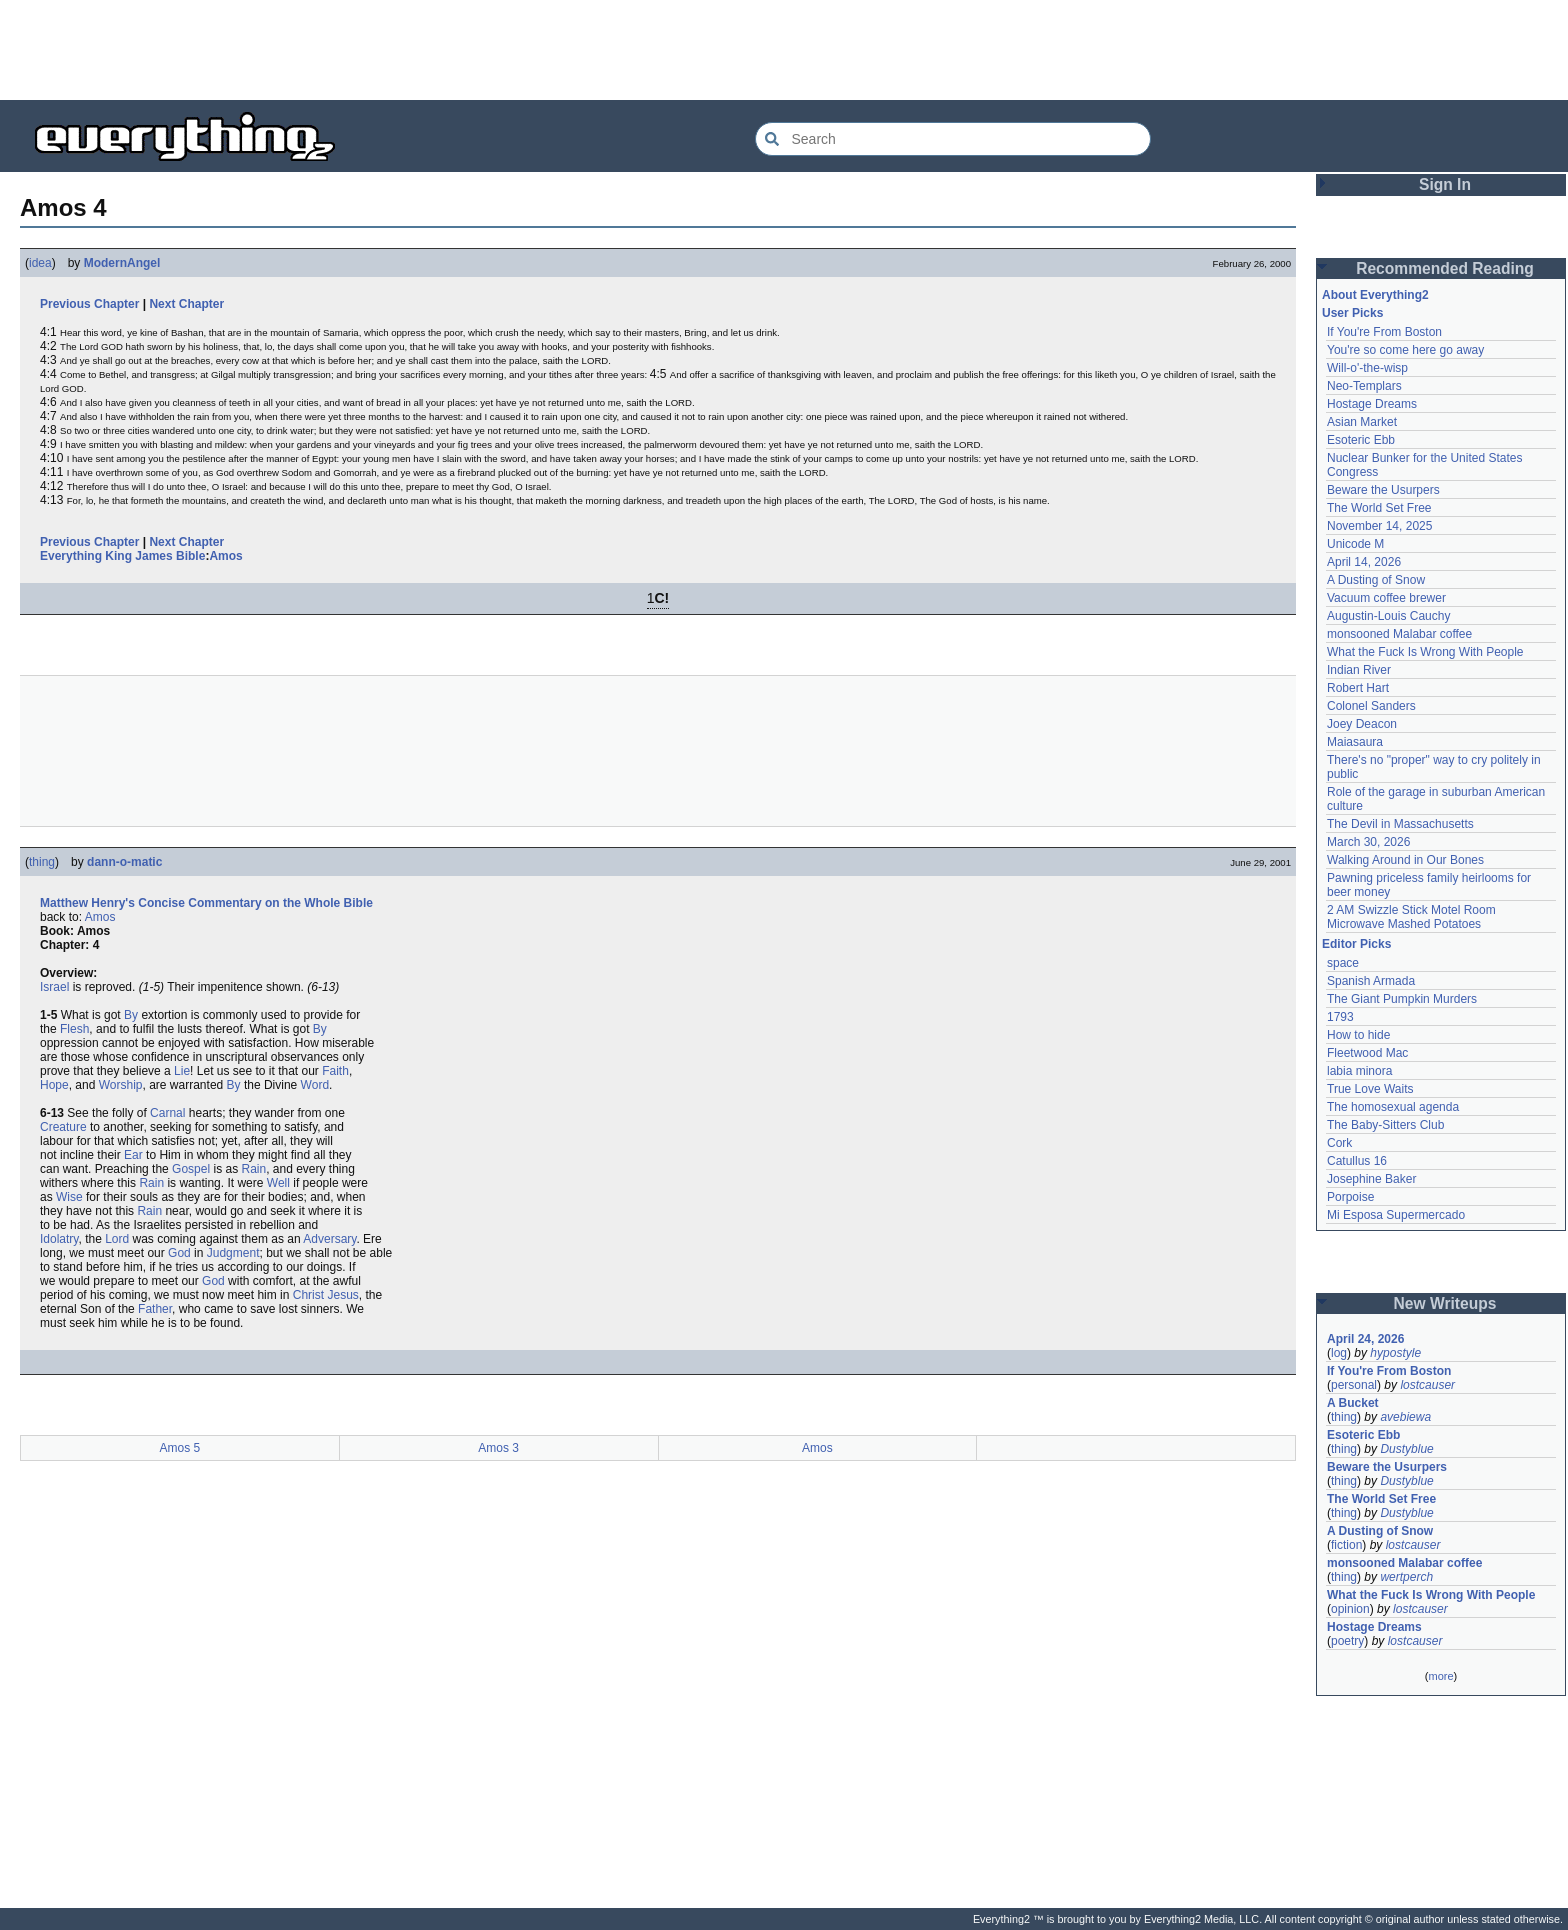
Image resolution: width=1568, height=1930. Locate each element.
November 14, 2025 (1379, 526)
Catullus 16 (1357, 1161)
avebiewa (1405, 1417)
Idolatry (59, 1239)
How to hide (1358, 1035)
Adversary (329, 1239)
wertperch (1406, 1577)
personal (1354, 1385)
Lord (117, 1239)
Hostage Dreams (1372, 404)
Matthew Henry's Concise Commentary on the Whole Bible (206, 903)
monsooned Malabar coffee (1399, 634)
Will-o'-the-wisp (1367, 368)
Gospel (191, 1169)
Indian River (1359, 670)
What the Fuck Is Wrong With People (1425, 652)
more (1440, 1676)
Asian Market (1362, 422)
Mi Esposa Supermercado (1396, 1215)
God (179, 1253)
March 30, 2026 (1368, 842)
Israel (54, 987)
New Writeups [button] (1445, 1303)
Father (155, 1309)
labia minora (1359, 1071)
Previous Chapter (89, 304)
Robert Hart (1358, 688)
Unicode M (1355, 544)
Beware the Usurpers (1383, 490)
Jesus (342, 1295)
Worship (121, 1085)
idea (40, 263)
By (131, 1015)
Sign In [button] (1445, 184)
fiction (1346, 1545)
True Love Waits (1370, 1089)
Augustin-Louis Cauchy (1388, 616)
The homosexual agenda (1393, 1107)
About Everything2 (1375, 295)
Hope (54, 1085)
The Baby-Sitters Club (1385, 1125)
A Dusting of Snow (1376, 580)
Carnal (167, 1113)
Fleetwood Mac (1367, 1053)
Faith (335, 1071)
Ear (133, 1155)
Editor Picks (1356, 944)
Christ (308, 1295)
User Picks (1352, 313)
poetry (1347, 1641)
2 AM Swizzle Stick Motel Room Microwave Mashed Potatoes (1411, 917)
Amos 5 (180, 1448)
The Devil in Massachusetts (1400, 824)
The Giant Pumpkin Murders (1402, 999)
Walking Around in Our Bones (1405, 860)
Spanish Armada (1371, 981)
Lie (182, 1071)
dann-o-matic (124, 862)
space (1343, 963)
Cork (1339, 1143)
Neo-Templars (1364, 386)
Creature (63, 1127)
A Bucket (1353, 1403)
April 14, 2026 (1364, 562)
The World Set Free (1379, 508)
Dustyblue (1406, 1449)
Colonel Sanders (1371, 706)
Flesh (74, 1029)
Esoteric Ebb (1361, 440)
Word (315, 1085)
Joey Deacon (1362, 724)
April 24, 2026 (1365, 1339)
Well (278, 1183)
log (1339, 1353)
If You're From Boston (1384, 332)
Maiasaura (1355, 742)
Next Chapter (186, 304)
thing (42, 862)
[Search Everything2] (953, 139)
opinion (1350, 1609)
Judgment (233, 1253)
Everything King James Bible (122, 556)
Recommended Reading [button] (1445, 268)
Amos (225, 556)
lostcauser (1427, 1385)
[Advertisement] (784, 50)
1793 (1340, 1017)
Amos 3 (498, 1448)
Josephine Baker (1371, 1179)
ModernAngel (122, 263)
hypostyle (1395, 1353)
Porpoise (1350, 1197)
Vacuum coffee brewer (1386, 598)
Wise (69, 1197)
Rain (253, 1169)
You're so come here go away (1405, 350)
